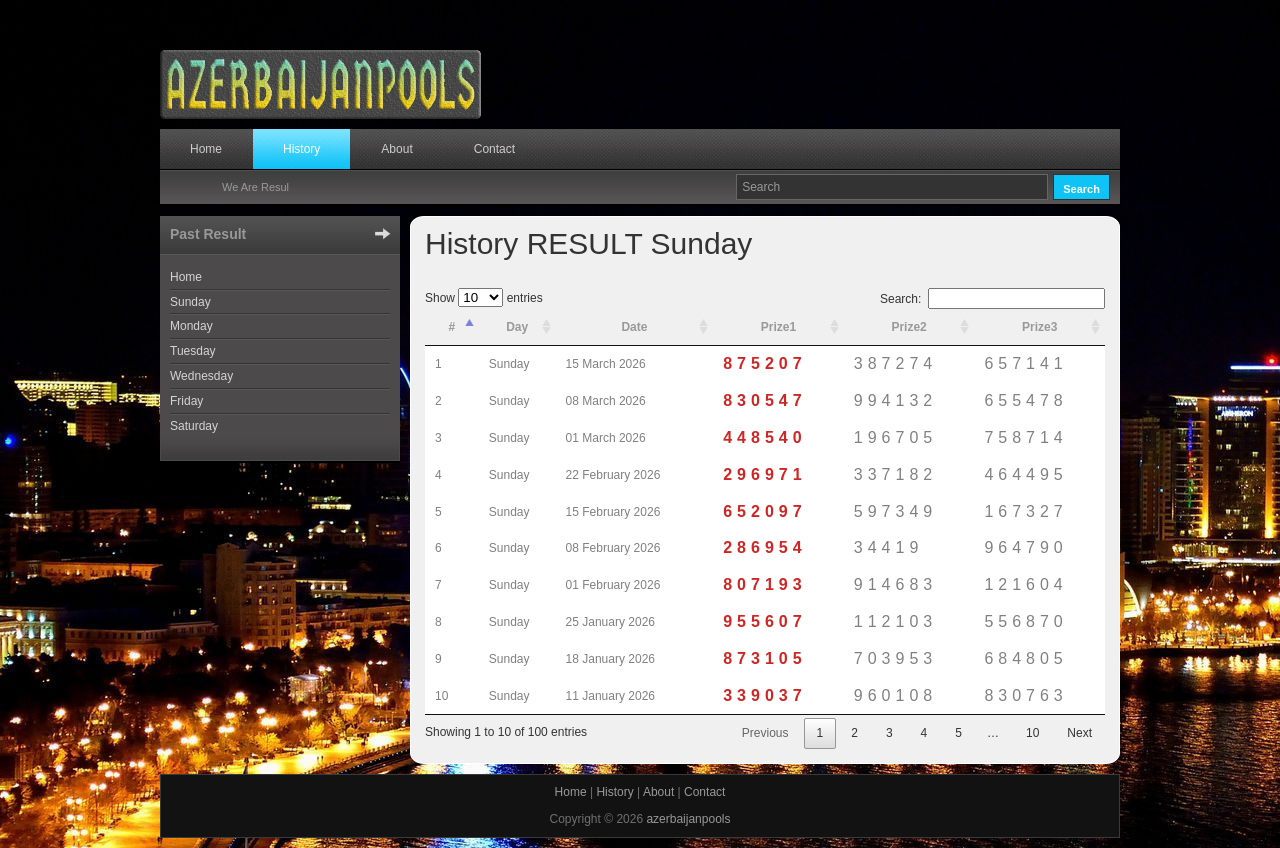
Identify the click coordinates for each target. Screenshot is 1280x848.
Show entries (484, 298)
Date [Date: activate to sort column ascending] (634, 327)
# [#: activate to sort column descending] (452, 327)
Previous (765, 733)
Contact (494, 149)
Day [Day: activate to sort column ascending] (517, 327)
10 (1032, 733)
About (396, 149)
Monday (191, 326)
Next (1079, 733)
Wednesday (201, 376)
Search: (992, 299)
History (301, 149)
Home (206, 149)
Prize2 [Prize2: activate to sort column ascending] (908, 327)
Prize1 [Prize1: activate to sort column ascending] (778, 327)
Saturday (194, 426)
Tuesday (193, 351)
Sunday (190, 302)
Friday (186, 401)
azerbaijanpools (688, 819)
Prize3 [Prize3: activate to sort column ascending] (1039, 327)
